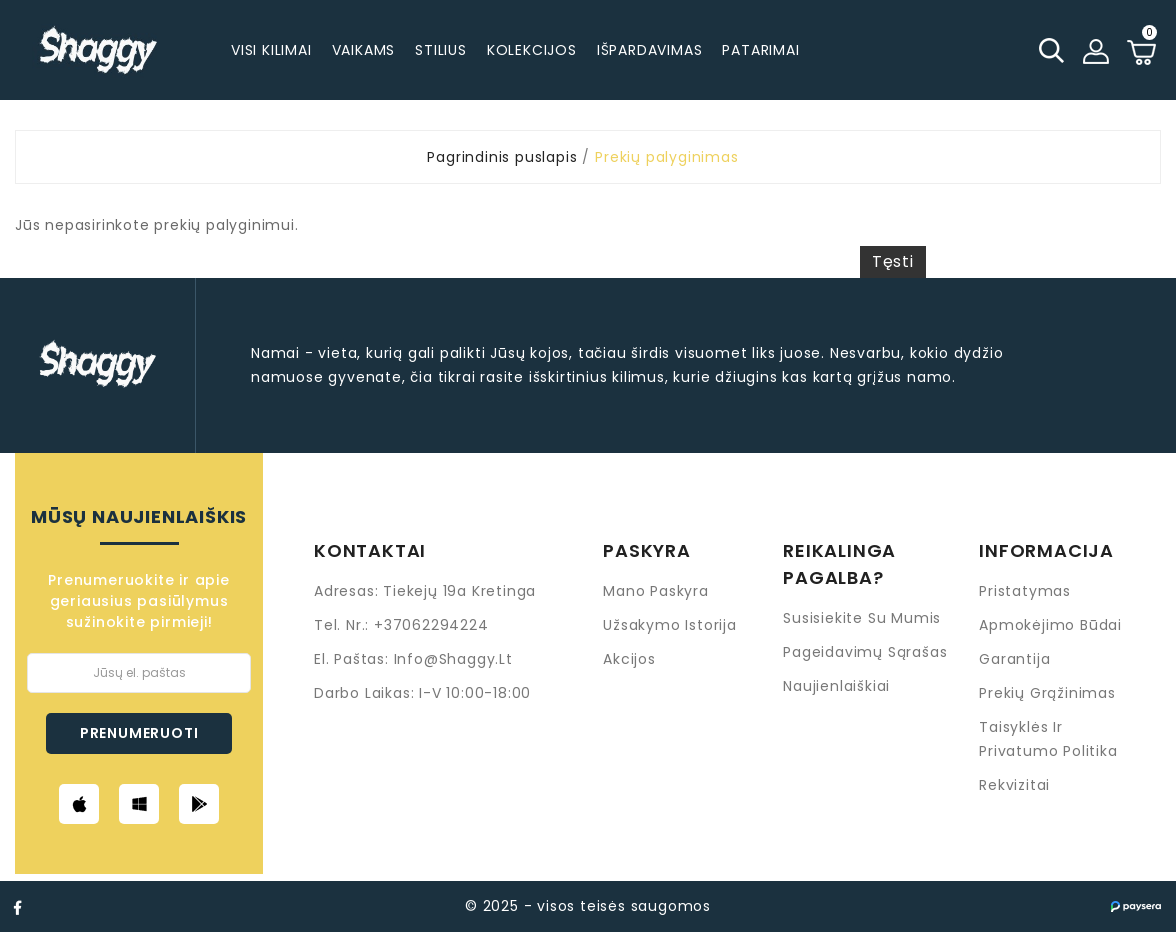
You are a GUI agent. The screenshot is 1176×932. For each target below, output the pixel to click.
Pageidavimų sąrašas (865, 652)
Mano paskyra (656, 591)
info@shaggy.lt (453, 659)
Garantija (1014, 659)
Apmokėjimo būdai (1050, 625)
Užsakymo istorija (670, 625)
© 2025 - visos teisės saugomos (588, 906)
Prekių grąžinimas (1047, 693)
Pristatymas (1025, 591)
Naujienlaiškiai (836, 686)
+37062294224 (431, 625)
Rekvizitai (1014, 785)
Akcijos (629, 659)
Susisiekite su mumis (862, 618)
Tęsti (893, 261)
